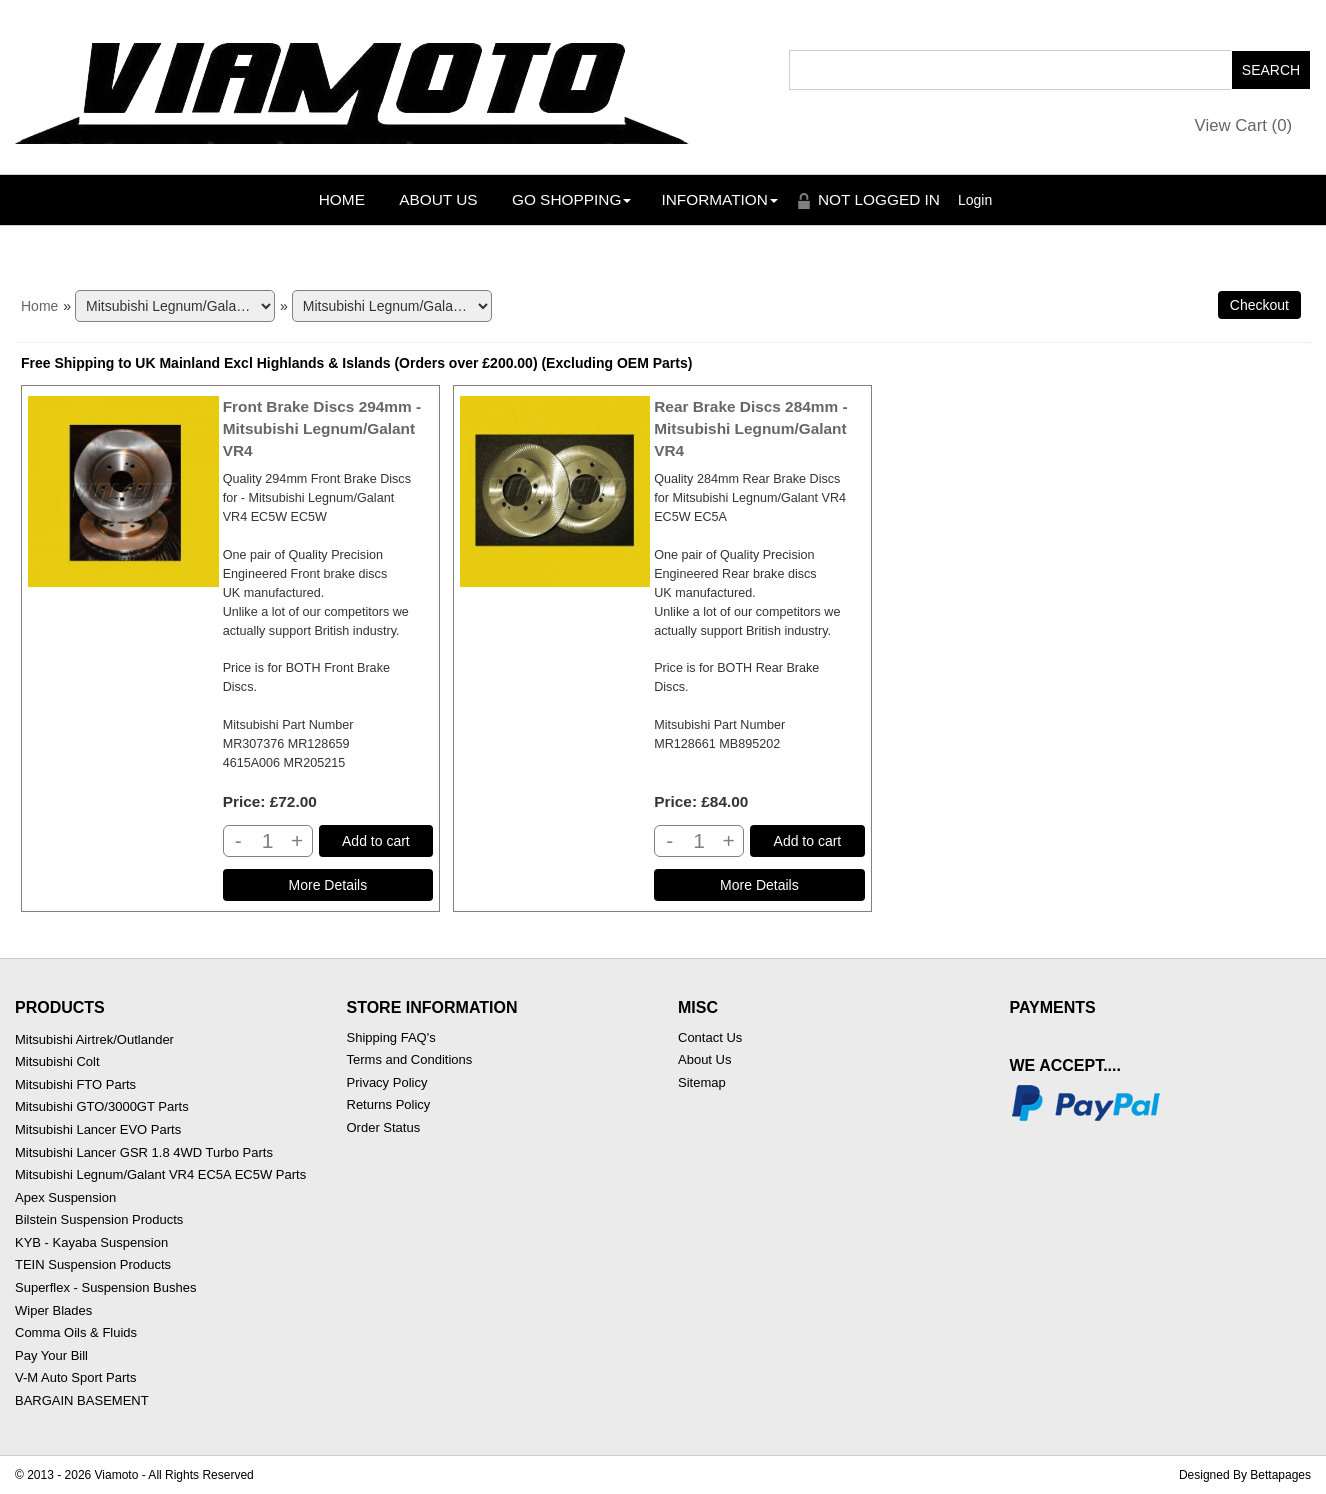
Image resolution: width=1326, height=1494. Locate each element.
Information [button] (719, 199)
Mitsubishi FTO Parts (75, 1084)
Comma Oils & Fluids (76, 1332)
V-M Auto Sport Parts (75, 1377)
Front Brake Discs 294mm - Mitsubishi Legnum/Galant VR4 (322, 428)
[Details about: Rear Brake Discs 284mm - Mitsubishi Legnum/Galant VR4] (759, 885)
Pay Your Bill (51, 1355)
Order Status (384, 1127)
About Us (438, 199)
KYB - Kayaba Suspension (91, 1242)
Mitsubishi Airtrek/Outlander (94, 1039)
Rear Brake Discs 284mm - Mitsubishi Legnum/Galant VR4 (750, 428)
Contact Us (710, 1037)
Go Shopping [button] (571, 199)
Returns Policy (389, 1104)
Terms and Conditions (410, 1059)
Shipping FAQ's (391, 1037)
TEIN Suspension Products (93, 1264)
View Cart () (1244, 125)
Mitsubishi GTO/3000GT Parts (102, 1106)
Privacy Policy (387, 1082)
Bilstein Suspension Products (99, 1219)
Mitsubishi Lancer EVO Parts (98, 1129)
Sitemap (702, 1082)
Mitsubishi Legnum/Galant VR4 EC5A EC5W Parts (160, 1174)
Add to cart (376, 841)
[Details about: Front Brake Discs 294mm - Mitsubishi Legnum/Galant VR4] (328, 885)
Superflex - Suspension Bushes (105, 1287)
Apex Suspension (65, 1197)
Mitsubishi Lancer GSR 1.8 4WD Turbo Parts (144, 1152)
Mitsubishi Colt (57, 1061)
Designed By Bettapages (1245, 1475)
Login (975, 200)
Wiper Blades (53, 1310)
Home (342, 199)
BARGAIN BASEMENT (82, 1400)
